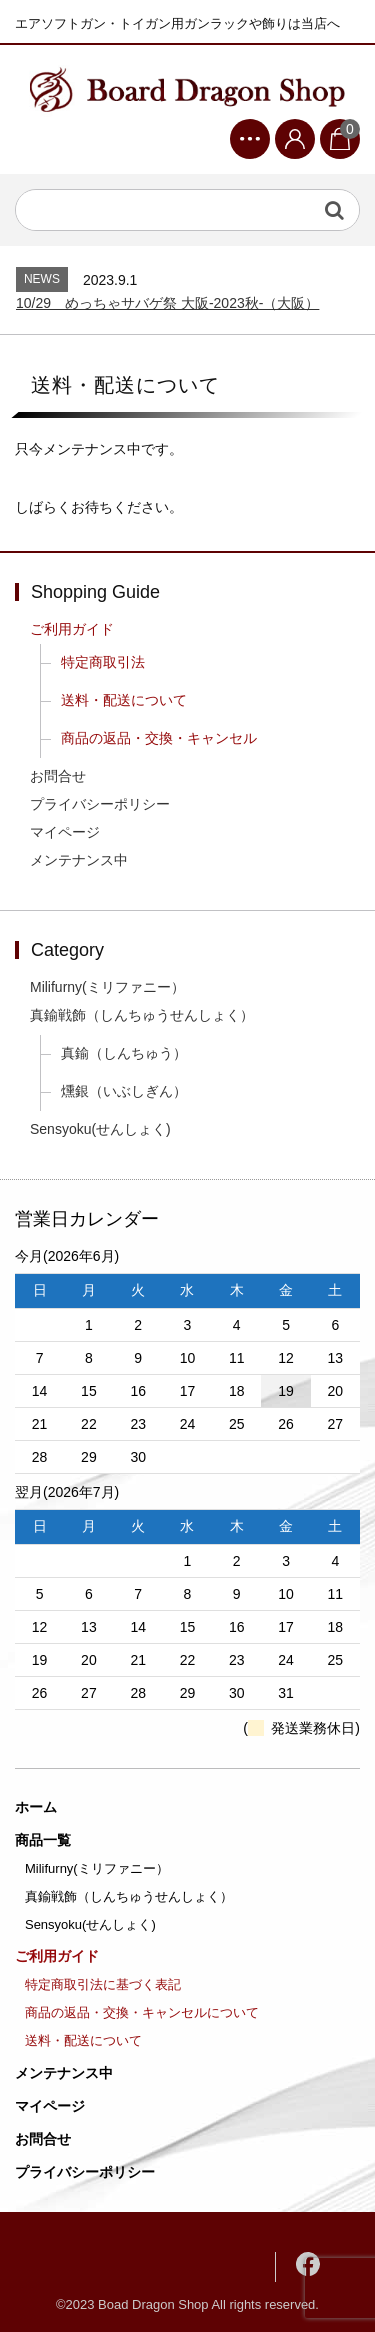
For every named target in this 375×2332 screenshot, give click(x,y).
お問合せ (58, 776)
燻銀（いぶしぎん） (124, 1091)
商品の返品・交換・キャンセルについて (142, 2012)
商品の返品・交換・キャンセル (159, 738)
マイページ (65, 832)
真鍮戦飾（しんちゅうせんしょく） (142, 1015)
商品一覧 (43, 1840)
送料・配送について (124, 700)
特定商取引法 (103, 662)
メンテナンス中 (79, 860)
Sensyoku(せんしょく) (100, 1129)
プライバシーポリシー (100, 804)
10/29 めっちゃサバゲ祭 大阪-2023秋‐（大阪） (167, 303)
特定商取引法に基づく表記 (103, 1984)
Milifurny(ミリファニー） (107, 987)
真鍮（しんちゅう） (124, 1053)
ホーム (36, 1807)
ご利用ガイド (72, 629)
